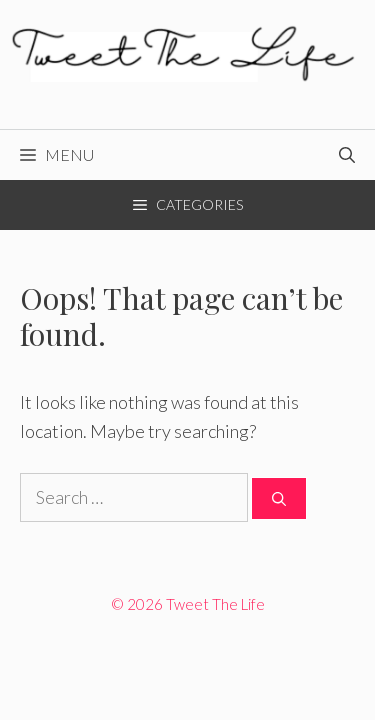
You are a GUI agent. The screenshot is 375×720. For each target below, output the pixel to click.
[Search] (279, 498)
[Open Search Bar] (347, 155)
